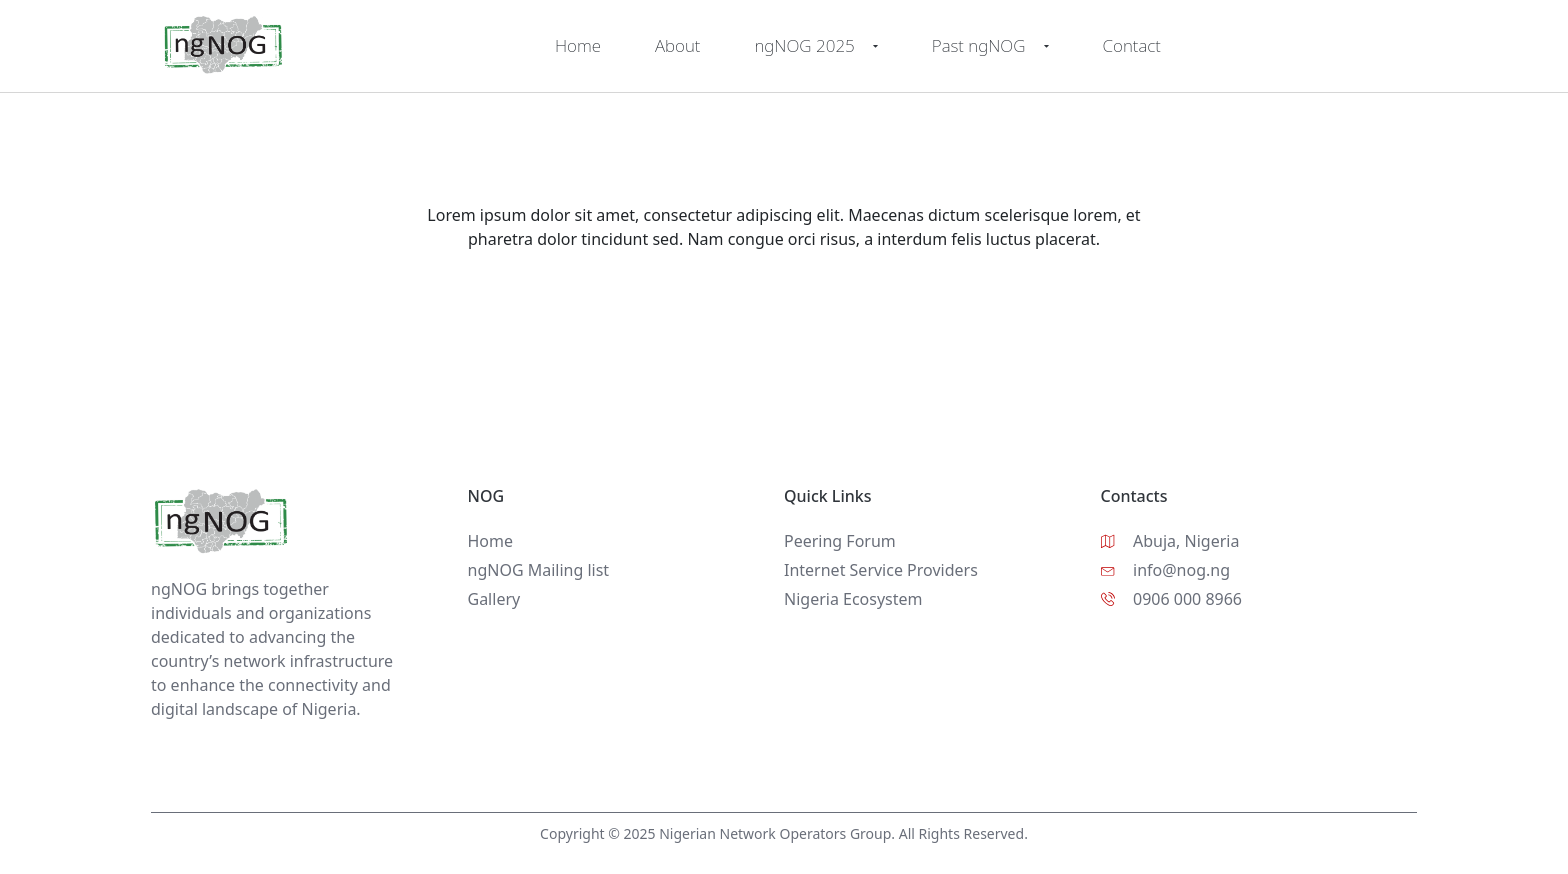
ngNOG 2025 (815, 46)
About (677, 45)
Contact (1132, 45)
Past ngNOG (990, 46)
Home (578, 45)
